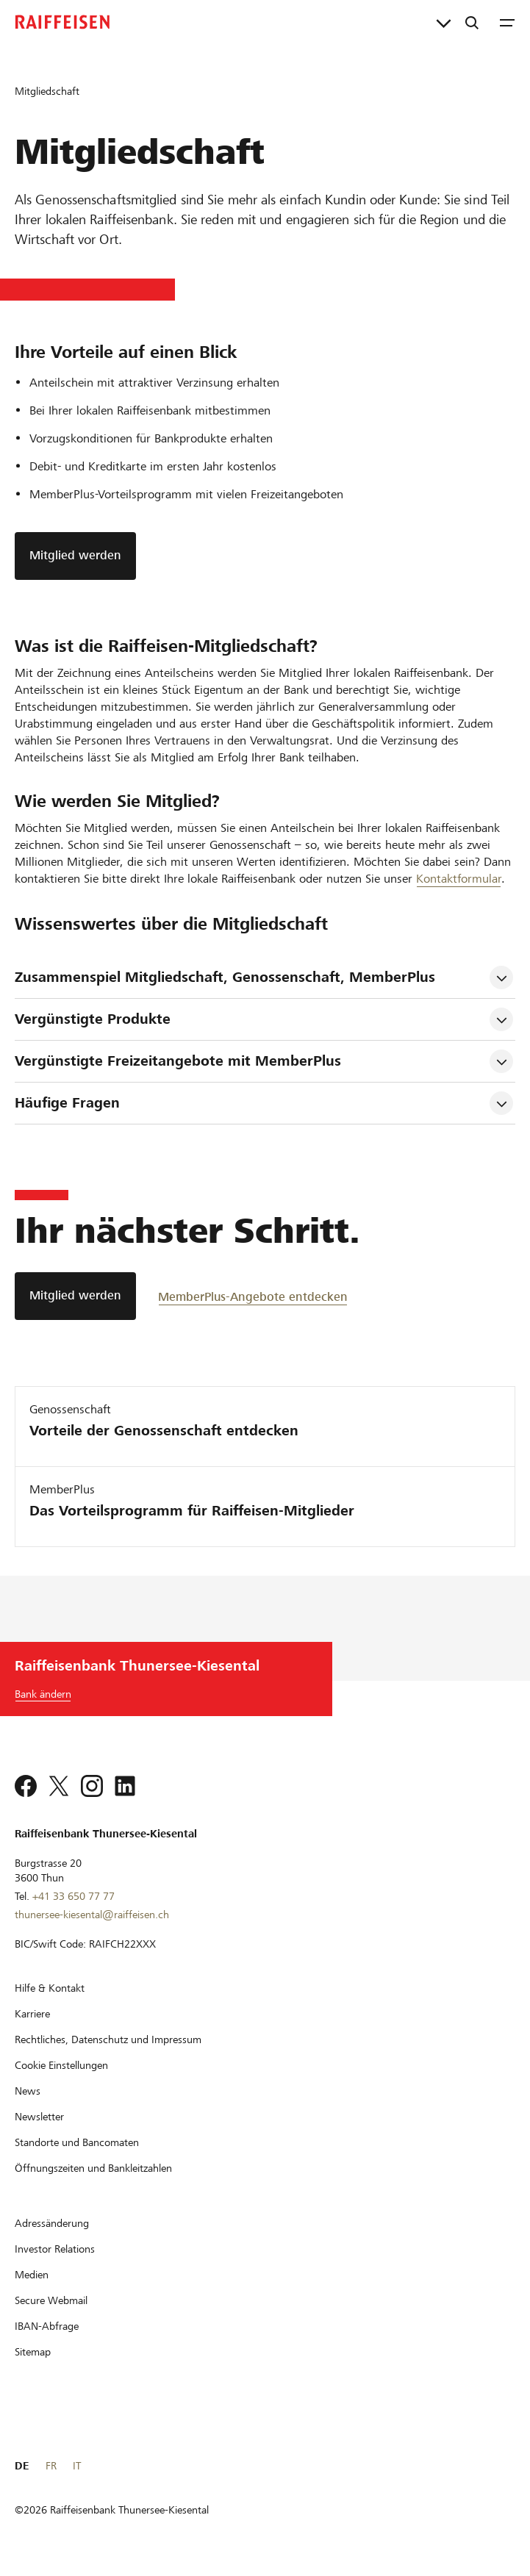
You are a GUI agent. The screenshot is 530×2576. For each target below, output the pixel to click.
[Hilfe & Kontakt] (50, 1988)
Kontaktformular (458, 879)
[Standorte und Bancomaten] (77, 2142)
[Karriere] (32, 2014)
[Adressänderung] (52, 2223)
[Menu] (507, 22)
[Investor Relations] (55, 2249)
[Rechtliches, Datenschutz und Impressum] (108, 2039)
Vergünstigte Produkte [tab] (93, 1019)
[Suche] (472, 22)
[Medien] (32, 2275)
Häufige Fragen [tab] (67, 1102)
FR (51, 2466)
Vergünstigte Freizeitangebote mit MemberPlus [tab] (178, 1060)
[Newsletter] (39, 2117)
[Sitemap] (33, 2352)
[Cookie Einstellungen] (61, 2065)
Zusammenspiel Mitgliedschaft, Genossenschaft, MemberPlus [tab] (225, 977)
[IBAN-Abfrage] (47, 2326)
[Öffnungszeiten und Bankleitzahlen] (93, 2168)
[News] (27, 2091)
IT (77, 2466)
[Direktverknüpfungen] (444, 22)
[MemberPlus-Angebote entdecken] (253, 1296)
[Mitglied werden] (75, 1296)
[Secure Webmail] (51, 2300)
